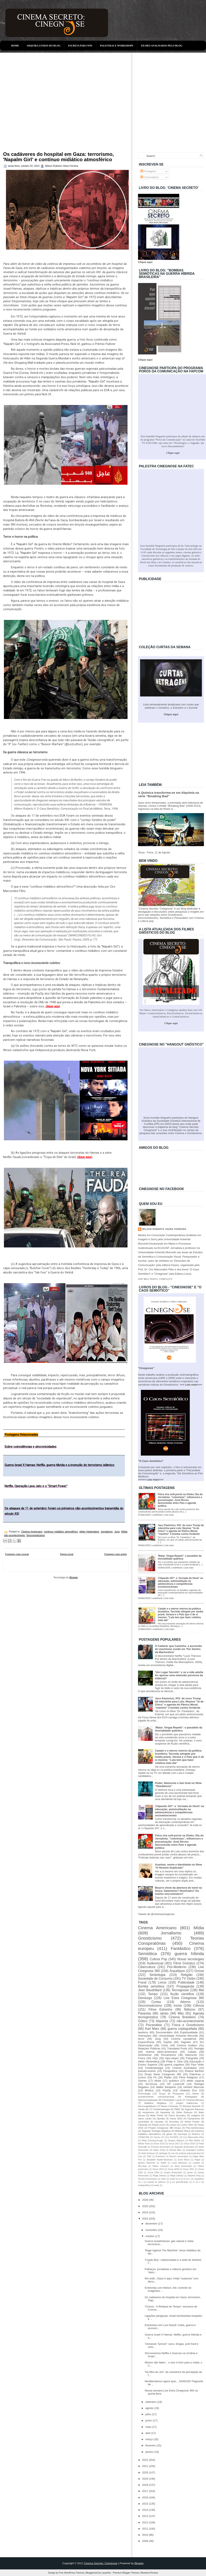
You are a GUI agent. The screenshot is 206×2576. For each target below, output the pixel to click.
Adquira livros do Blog (43, 45)
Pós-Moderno (176, 1967)
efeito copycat (195, 2080)
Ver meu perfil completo (155, 1279)
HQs (155, 2058)
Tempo (153, 1994)
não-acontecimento (14, 1535)
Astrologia (182, 2134)
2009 (145, 2541)
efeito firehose (148, 2153)
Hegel (197, 2160)
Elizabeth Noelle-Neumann (160, 2160)
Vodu (163, 2179)
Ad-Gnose (151, 2084)
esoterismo (148, 2112)
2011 (145, 2528)
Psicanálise (154, 2025)
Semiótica (147, 1953)
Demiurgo (145, 1998)
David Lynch (158, 2124)
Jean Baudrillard (150, 1990)
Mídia (124, 1531)
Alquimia (162, 2021)
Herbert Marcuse (193, 2087)
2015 (145, 2503)
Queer (190, 2172)
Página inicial (66, 1554)
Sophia (167, 2042)
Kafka (163, 2163)
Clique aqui (145, 262)
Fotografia (192, 2058)
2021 (145, 2466)
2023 (145, 2218)
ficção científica (182, 1994)
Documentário (164, 2032)
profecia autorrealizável (190, 2153)
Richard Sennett (191, 2106)
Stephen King (193, 2175)
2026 (145, 2199)
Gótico (142, 2021)
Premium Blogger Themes (126, 2572)
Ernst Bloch (184, 2160)
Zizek (172, 2179)
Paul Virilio (197, 2064)
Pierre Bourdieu (177, 2115)
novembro (151, 2229)
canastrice (199, 2179)
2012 (145, 2522)
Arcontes (174, 2121)
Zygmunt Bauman (194, 2109)
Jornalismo (107, 1531)
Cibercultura (146, 1967)
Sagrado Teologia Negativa (156, 2130)
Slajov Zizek (159, 2150)
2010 (145, 2534)
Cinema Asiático (187, 2045)
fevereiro (150, 2445)
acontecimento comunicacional (156, 2096)
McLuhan (142, 2166)
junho (148, 2420)
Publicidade (186, 1982)
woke (156, 2185)
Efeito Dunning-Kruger (152, 2140)
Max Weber (194, 2140)
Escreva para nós (80, 45)
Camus (157, 2137)
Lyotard (196, 2163)
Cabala (192, 2051)
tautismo (143, 2032)
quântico (174, 2080)
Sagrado (186, 2042)
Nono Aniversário (183, 2166)
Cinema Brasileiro (182, 2017)
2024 (145, 2212)
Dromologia (144, 2093)
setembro (151, 2401)
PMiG (177, 2109)
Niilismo (189, 2009)
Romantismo (168, 2054)
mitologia (163, 2153)
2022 (145, 2459)
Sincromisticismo (35, 1535)
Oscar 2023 (176, 2118)
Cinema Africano (195, 2100)
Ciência (198, 2005)
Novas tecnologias (190, 1959)
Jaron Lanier (145, 2118)
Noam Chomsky (169, 2106)
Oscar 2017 (174, 2144)
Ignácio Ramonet (146, 2163)
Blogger (73, 1577)
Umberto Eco (188, 2090)
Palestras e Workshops (116, 45)
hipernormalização (148, 2100)
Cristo (164, 2045)
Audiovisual (155, 1963)
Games (142, 2080)
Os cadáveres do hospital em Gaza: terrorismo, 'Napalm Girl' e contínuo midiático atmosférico (58, 156)
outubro (149, 2236)
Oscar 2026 (153, 2172)
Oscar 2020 (173, 2169)
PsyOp (167, 2090)
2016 (145, 2497)
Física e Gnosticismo (188, 2025)
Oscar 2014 (158, 2169)
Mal (201, 1990)
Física (141, 2058)
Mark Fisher (156, 2115)
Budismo (196, 2134)
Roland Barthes (194, 2071)
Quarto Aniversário (173, 2172)
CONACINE (143, 2137)
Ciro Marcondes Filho (193, 2137)
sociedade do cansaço (151, 2121)
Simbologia (157, 1975)
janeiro (149, 2451)
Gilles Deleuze (184, 2112)
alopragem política (195, 2150)
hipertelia (165, 2112)
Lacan (173, 2124)
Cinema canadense (183, 2038)
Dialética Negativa (155, 2103)
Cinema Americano (31, 1531)
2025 (145, 2206)
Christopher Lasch (172, 2100)
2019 (145, 2478)
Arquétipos (177, 1971)
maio (148, 2426)
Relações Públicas (149, 2048)
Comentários (149, 177)
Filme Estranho (160, 2009)
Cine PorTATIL (172, 2137)
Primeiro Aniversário (160, 2147)
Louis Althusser (179, 2163)
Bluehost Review (149, 2572)
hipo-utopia (171, 2058)
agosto (149, 2408)
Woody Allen (176, 2150)
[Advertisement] (48, 101)
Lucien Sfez (186, 2124)
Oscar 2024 (189, 2144)
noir (172, 2153)
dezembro (151, 2223)
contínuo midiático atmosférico (61, 1531)
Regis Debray (159, 2175)
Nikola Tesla (144, 2144)
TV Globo (188, 1978)
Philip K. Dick (174, 2061)
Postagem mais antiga (115, 1554)
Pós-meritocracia (195, 2127)
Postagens (148, 171)
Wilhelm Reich (182, 2130)
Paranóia (144, 2013)
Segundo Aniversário (184, 2147)
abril (148, 2433)
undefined (157, 1515)
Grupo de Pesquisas (171, 2093)
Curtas (156, 2002)
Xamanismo (193, 2118)
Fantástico (181, 1948)
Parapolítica (170, 2071)
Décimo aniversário (178, 2156)
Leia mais (169, 1515)
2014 (145, 2509)
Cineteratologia (154, 2067)
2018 (145, 2484)
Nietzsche (191, 2054)
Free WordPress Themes (71, 2572)
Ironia (178, 2005)
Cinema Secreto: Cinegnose (100, 2563)
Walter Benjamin (166, 2087)
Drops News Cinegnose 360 (163, 2074)
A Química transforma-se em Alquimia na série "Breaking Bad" (168, 794)
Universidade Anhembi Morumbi (178, 2035)
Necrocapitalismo (147, 2106)
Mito (181, 2013)
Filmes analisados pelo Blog (161, 45)
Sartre (195, 2093)
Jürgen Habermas (187, 2103)
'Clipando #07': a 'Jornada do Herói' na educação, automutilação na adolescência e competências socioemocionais (180, 1582)
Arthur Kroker (192, 2121)
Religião (186, 1975)
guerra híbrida (189, 1953)
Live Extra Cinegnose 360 (184, 1998)
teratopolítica (144, 2185)
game (169, 2134)
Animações (144, 2035)
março (149, 2439)
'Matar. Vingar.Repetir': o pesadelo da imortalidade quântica (179, 1557)
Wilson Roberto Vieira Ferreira (164, 1229)
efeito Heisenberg (89, 1531)
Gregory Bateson (176, 2140)
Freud (142, 1982)
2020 (145, 2472)
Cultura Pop (158, 1959)
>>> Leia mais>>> (191, 1384)
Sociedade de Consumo (155, 1978)
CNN (149, 2156)
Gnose (199, 1971)
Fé (154, 2077)
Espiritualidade (189, 2032)
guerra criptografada (182, 2028)
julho (148, 2414)
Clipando (142, 2124)
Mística (149, 2090)
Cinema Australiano (184, 2067)
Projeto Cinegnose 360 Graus (164, 2127)
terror (141, 2038)
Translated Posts (177, 2048)
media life (143, 2109)
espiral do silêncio (156, 2182)
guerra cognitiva (174, 2064)
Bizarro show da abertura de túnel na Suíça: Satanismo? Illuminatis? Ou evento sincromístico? (178, 1890)
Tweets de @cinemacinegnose (156, 1914)
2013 (145, 2516)
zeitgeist (195, 2115)
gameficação (182, 2182)
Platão (168, 2077)
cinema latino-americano (161, 2051)
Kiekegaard (191, 2096)
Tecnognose (180, 1990)
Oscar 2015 (159, 2144)
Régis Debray (176, 2175)
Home (15, 45)
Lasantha (106, 2572)
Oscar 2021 (188, 2169)
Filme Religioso (188, 2077)
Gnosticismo (150, 1938)
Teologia (199, 2048)
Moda (157, 2080)
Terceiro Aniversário (147, 2179)
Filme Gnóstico (184, 1963)
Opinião (161, 2118)
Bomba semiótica (151, 1986)
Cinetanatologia (161, 2109)
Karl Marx (152, 2028)
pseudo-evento (147, 2071)
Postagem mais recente (17, 1554)
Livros (162, 1982)
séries (164, 2013)
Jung (116, 1531)
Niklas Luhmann (161, 2166)
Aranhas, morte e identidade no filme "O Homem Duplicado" (178, 1866)
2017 (145, 2491)
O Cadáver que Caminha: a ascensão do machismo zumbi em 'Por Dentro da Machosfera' (178, 1649)
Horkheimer (145, 2054)
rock (140, 2156)
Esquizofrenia (146, 2042)
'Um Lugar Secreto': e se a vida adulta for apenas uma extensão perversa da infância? (179, 1675)
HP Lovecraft (175, 2084)
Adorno (185, 2002)
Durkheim (160, 2156)
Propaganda (185, 1986)
